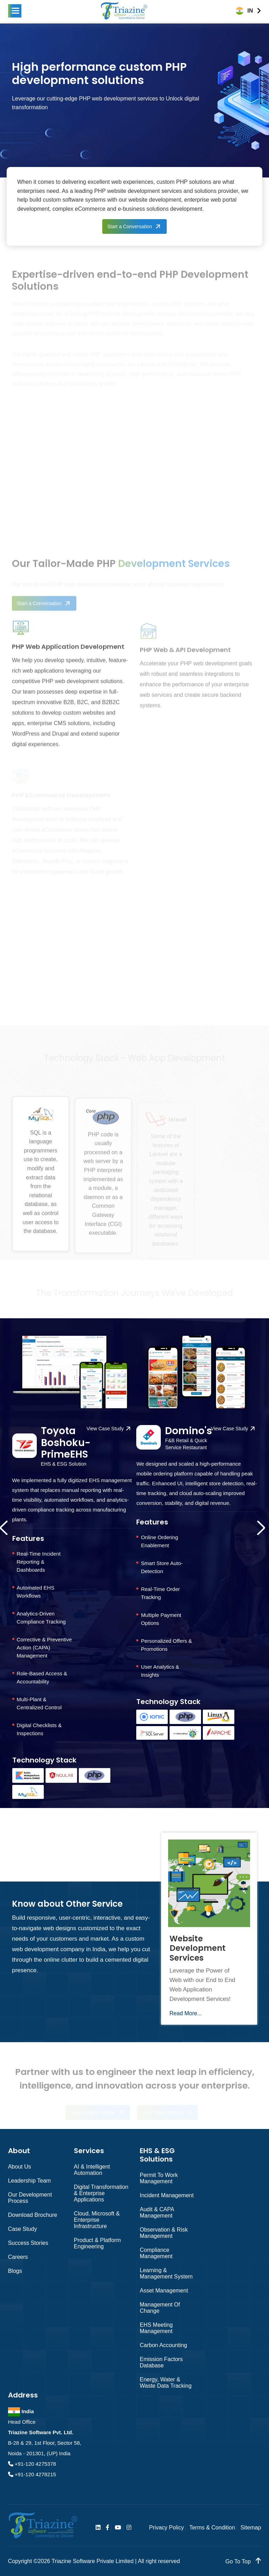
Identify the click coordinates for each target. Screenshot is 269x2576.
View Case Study (105, 1428)
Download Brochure (32, 2215)
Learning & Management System (166, 2273)
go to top (243, 2561)
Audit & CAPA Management (157, 2212)
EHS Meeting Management (156, 2328)
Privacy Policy (166, 2527)
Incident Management (167, 2195)
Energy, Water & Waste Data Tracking (166, 2382)
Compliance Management (156, 2253)
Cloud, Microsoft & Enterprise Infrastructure (97, 2220)
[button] (14, 11)
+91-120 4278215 (34, 2474)
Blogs (15, 2271)
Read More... (186, 2013)
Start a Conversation (129, 226)
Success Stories (28, 2243)
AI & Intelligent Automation (92, 2170)
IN (250, 11)
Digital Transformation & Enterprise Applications (101, 2193)
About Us (19, 2167)
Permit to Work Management (159, 2178)
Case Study (22, 2229)
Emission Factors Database (161, 2362)
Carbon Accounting (163, 2345)
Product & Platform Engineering (97, 2243)
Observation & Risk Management (164, 2233)
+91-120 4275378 (34, 2464)
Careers (18, 2257)
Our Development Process (30, 2198)
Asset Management (164, 2291)
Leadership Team (29, 2181)
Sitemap (251, 2527)
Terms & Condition (212, 2527)
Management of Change (160, 2308)
